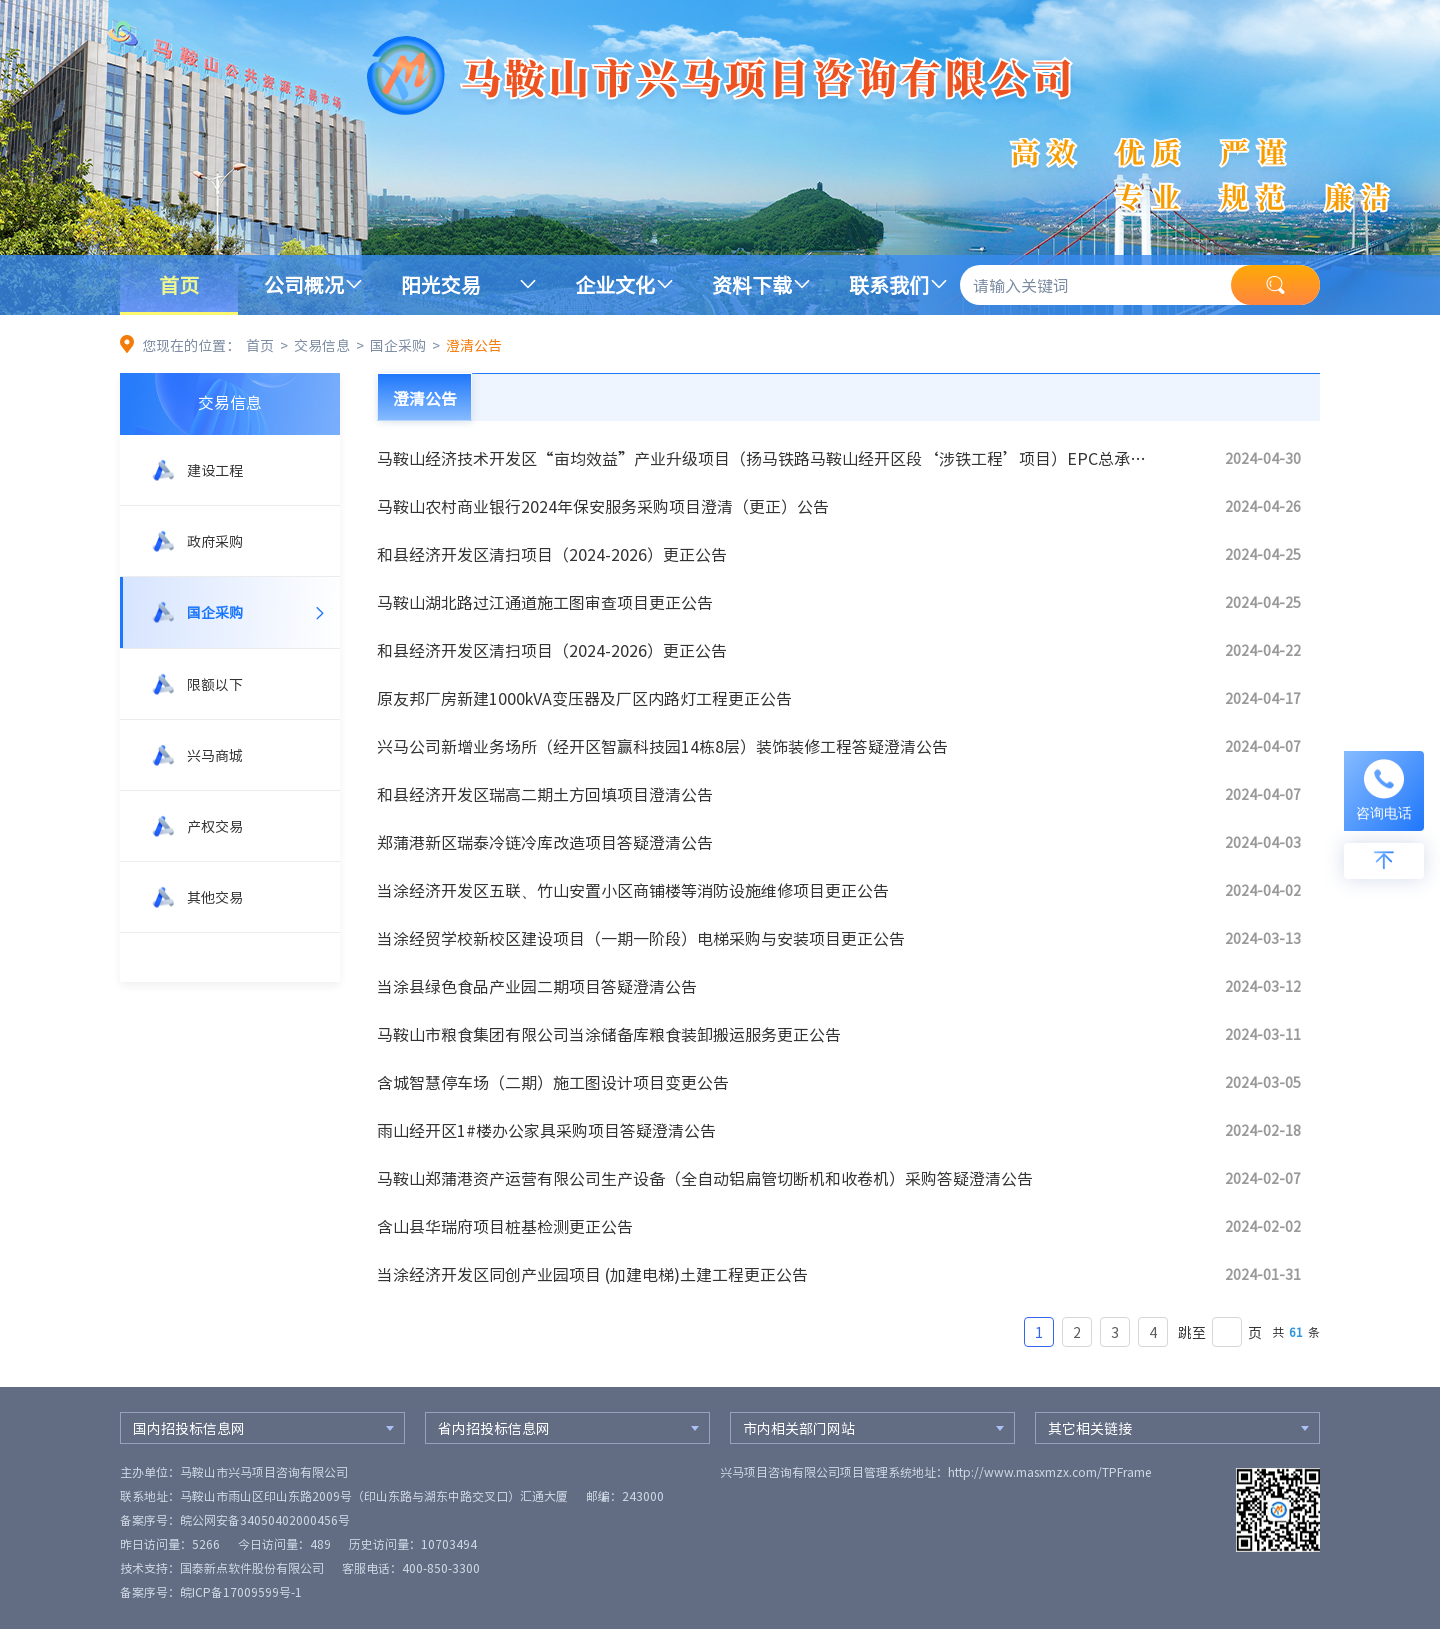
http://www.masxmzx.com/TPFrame (1049, 1472)
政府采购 (215, 541)
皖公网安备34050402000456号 (265, 1520)
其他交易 (215, 897)
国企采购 (398, 345)
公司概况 (304, 284)
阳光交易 (441, 284)
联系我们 (889, 284)
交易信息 (322, 345)
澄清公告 (474, 345)
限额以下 (215, 684)
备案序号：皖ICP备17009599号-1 (211, 1592)
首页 (179, 284)
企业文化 (615, 284)
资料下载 (752, 284)
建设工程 (215, 470)
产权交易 (215, 826)
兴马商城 (215, 755)
